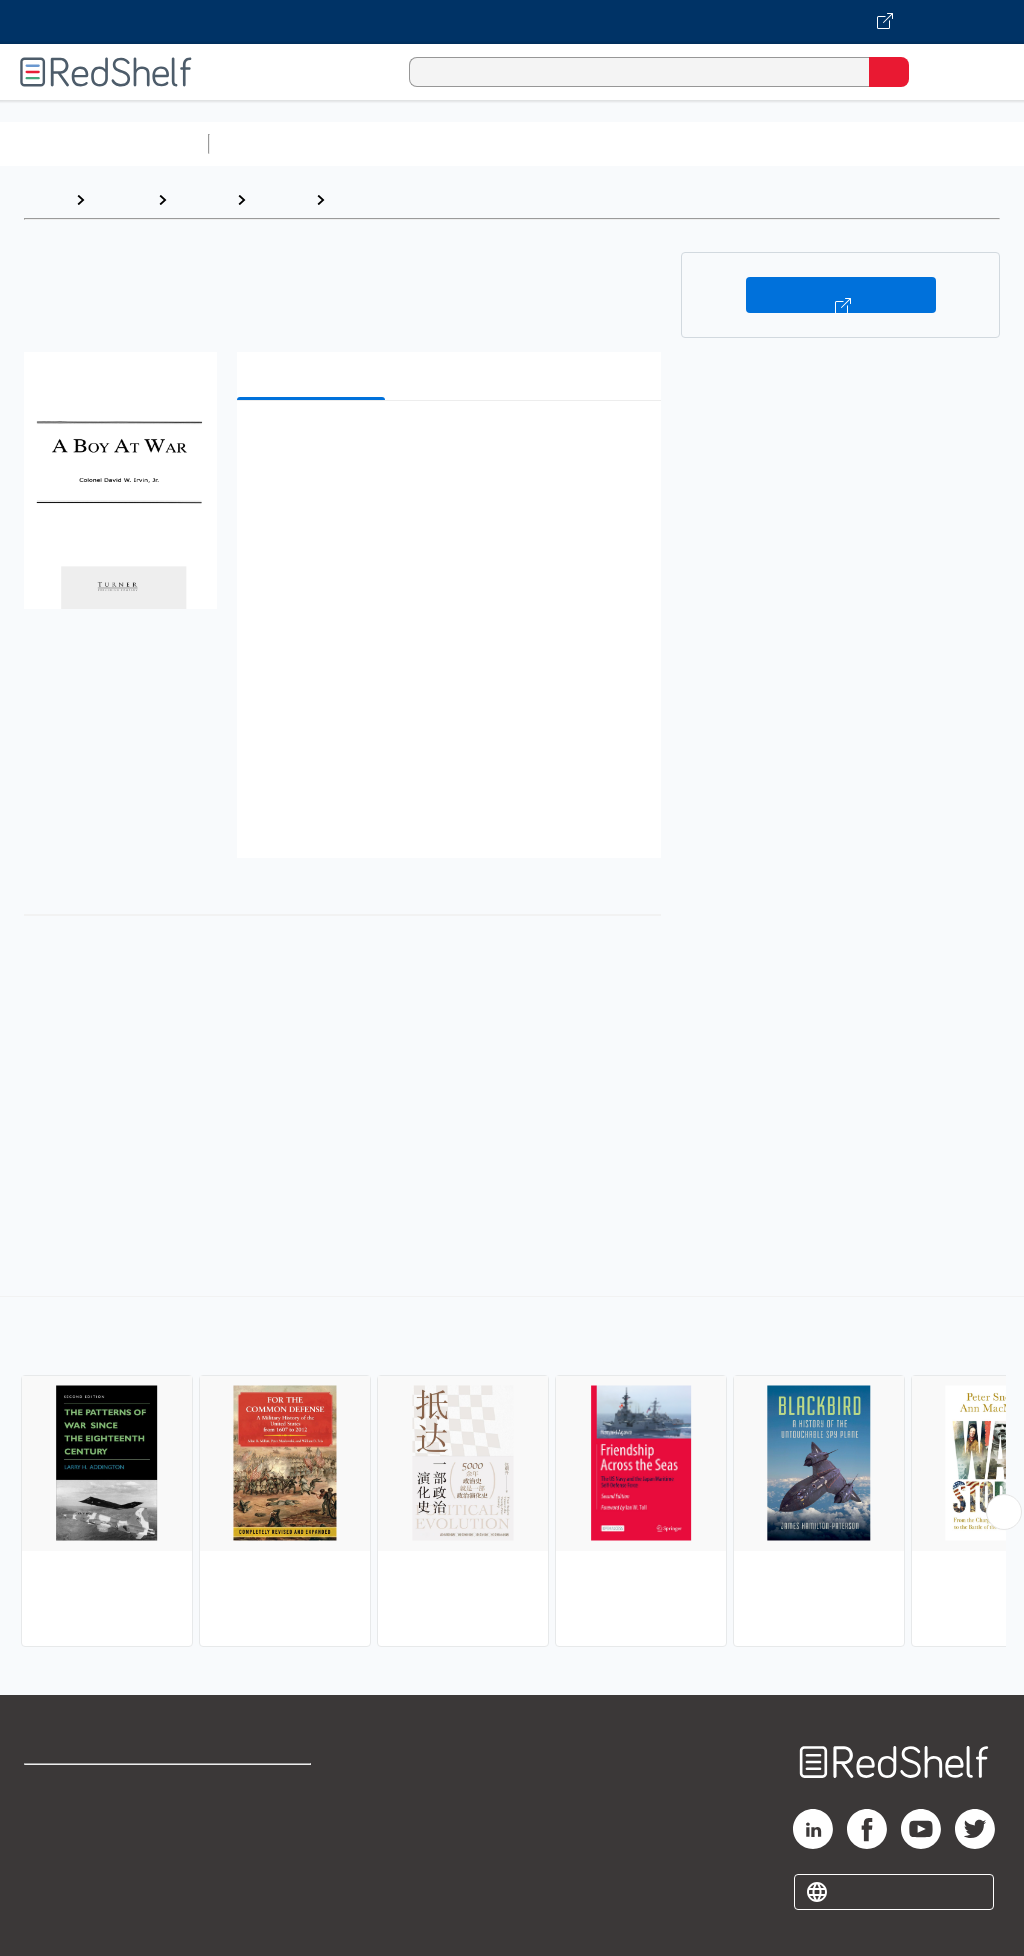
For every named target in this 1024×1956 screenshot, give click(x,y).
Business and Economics (776, 143)
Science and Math (392, 143)
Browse (121, 199)
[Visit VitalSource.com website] (512, 22)
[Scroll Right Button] (1004, 1512)
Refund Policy (264, 1832)
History (201, 199)
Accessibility (260, 1876)
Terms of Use (262, 1788)
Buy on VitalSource (841, 295)
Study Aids (270, 143)
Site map (55, 1920)
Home (45, 199)
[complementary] (512, 1474)
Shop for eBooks (83, 1788)
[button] (447, 446)
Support (51, 1832)
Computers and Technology (571, 143)
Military (362, 199)
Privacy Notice (75, 1876)
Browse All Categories (104, 143)
